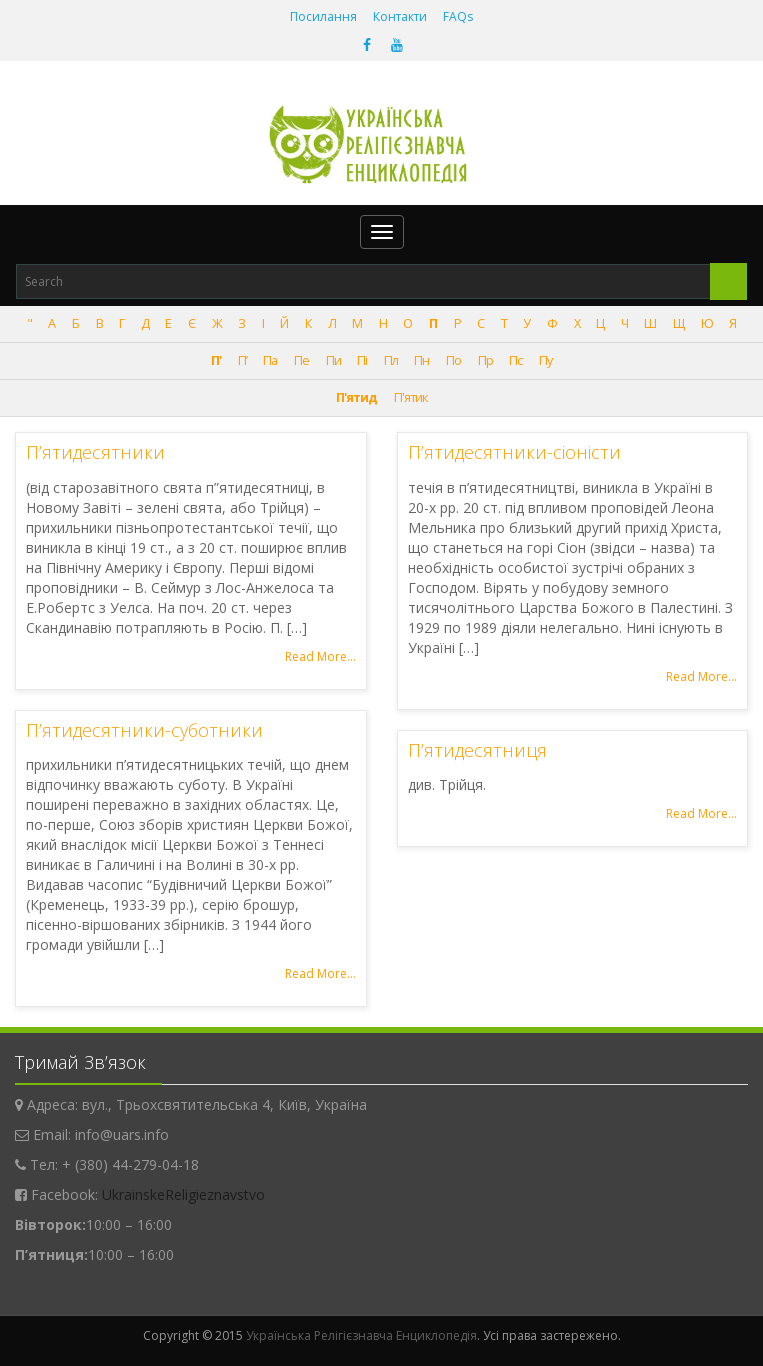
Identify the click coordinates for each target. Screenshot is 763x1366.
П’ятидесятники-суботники (144, 730)
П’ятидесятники (95, 452)
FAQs (458, 16)
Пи (333, 360)
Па (270, 360)
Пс (515, 360)
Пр (485, 360)
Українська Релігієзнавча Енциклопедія (361, 1335)
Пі (362, 360)
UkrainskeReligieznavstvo (183, 1194)
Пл (391, 360)
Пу (545, 360)
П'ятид (356, 397)
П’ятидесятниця (477, 750)
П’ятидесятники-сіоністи (514, 452)
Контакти (400, 16)
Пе (301, 360)
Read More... (320, 656)
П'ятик (410, 397)
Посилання (323, 16)
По (453, 360)
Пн (421, 360)
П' (216, 360)
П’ (242, 360)
